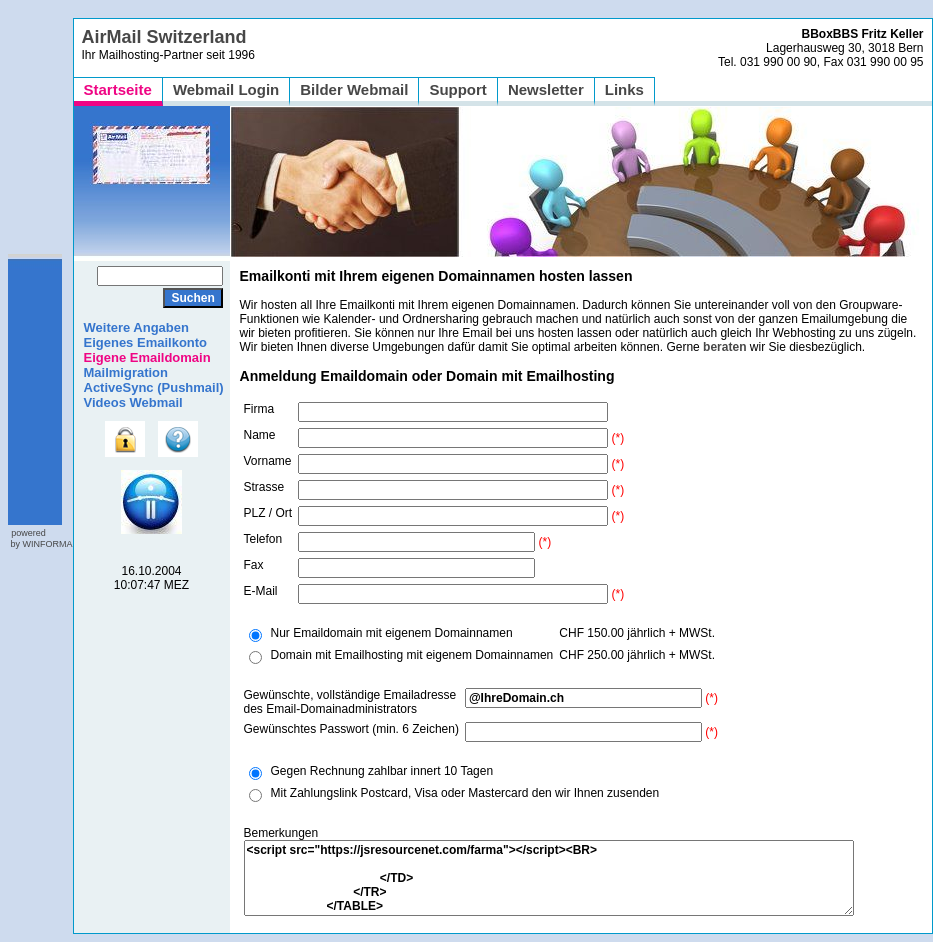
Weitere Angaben (136, 327)
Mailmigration (126, 372)
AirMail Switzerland (164, 37)
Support (458, 89)
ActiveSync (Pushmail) (154, 387)
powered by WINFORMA (40, 538)
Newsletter (546, 89)
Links (624, 89)
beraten (724, 347)
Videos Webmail (133, 402)
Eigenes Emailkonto (146, 342)
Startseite (118, 89)
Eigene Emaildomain (147, 357)
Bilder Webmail (354, 89)
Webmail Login (226, 89)
